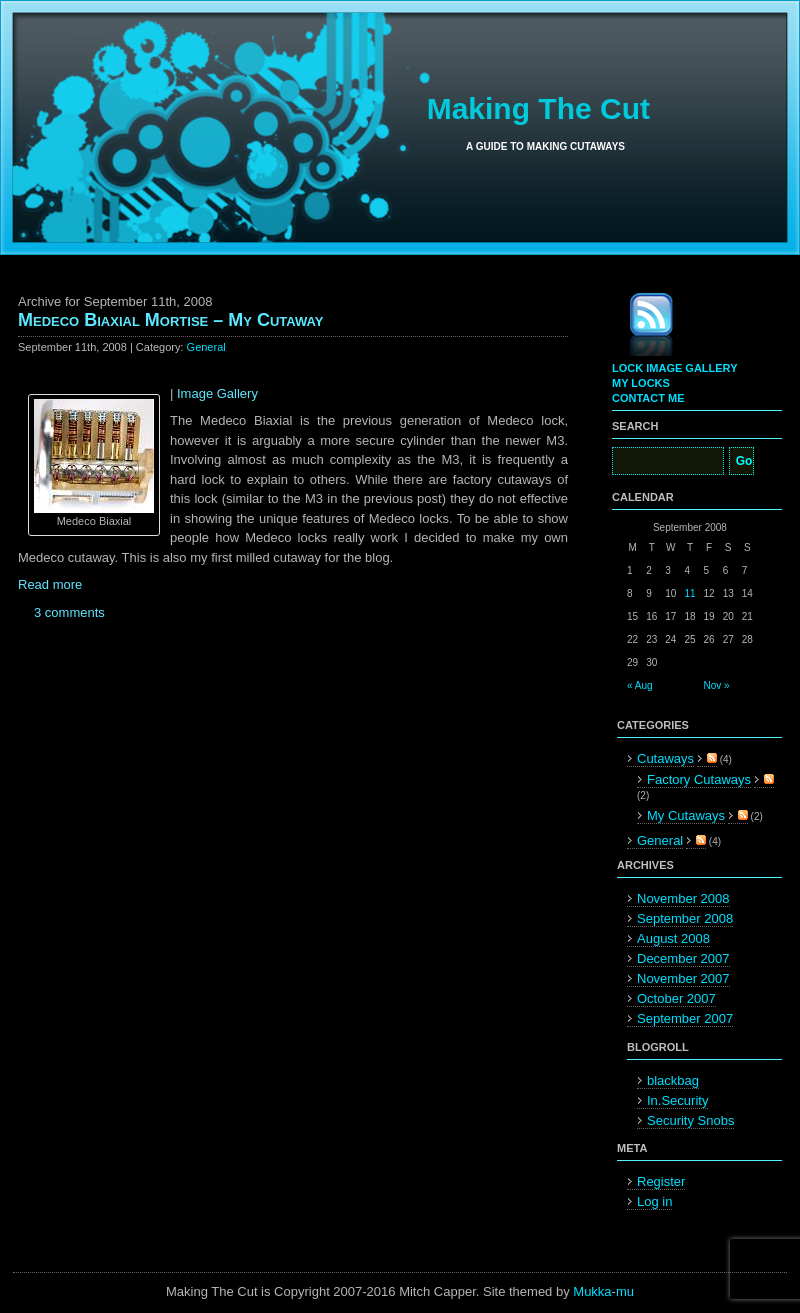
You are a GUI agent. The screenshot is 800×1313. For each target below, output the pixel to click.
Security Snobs (690, 1120)
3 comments (69, 612)
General (206, 347)
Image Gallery (217, 393)
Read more (50, 584)
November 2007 (683, 978)
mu (625, 1291)
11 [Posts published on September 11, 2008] (689, 593)
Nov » (717, 685)
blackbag (673, 1080)
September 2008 (685, 918)
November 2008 (683, 898)
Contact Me (648, 398)
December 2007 (683, 958)
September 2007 (685, 1018)
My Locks (641, 383)
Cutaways (665, 758)
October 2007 (676, 998)
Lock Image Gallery (674, 368)
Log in (654, 1201)
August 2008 (673, 938)
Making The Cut (538, 108)
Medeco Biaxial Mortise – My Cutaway (170, 320)
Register (661, 1181)
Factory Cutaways (699, 779)
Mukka (592, 1291)
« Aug (640, 685)
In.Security (677, 1100)
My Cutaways (686, 815)
